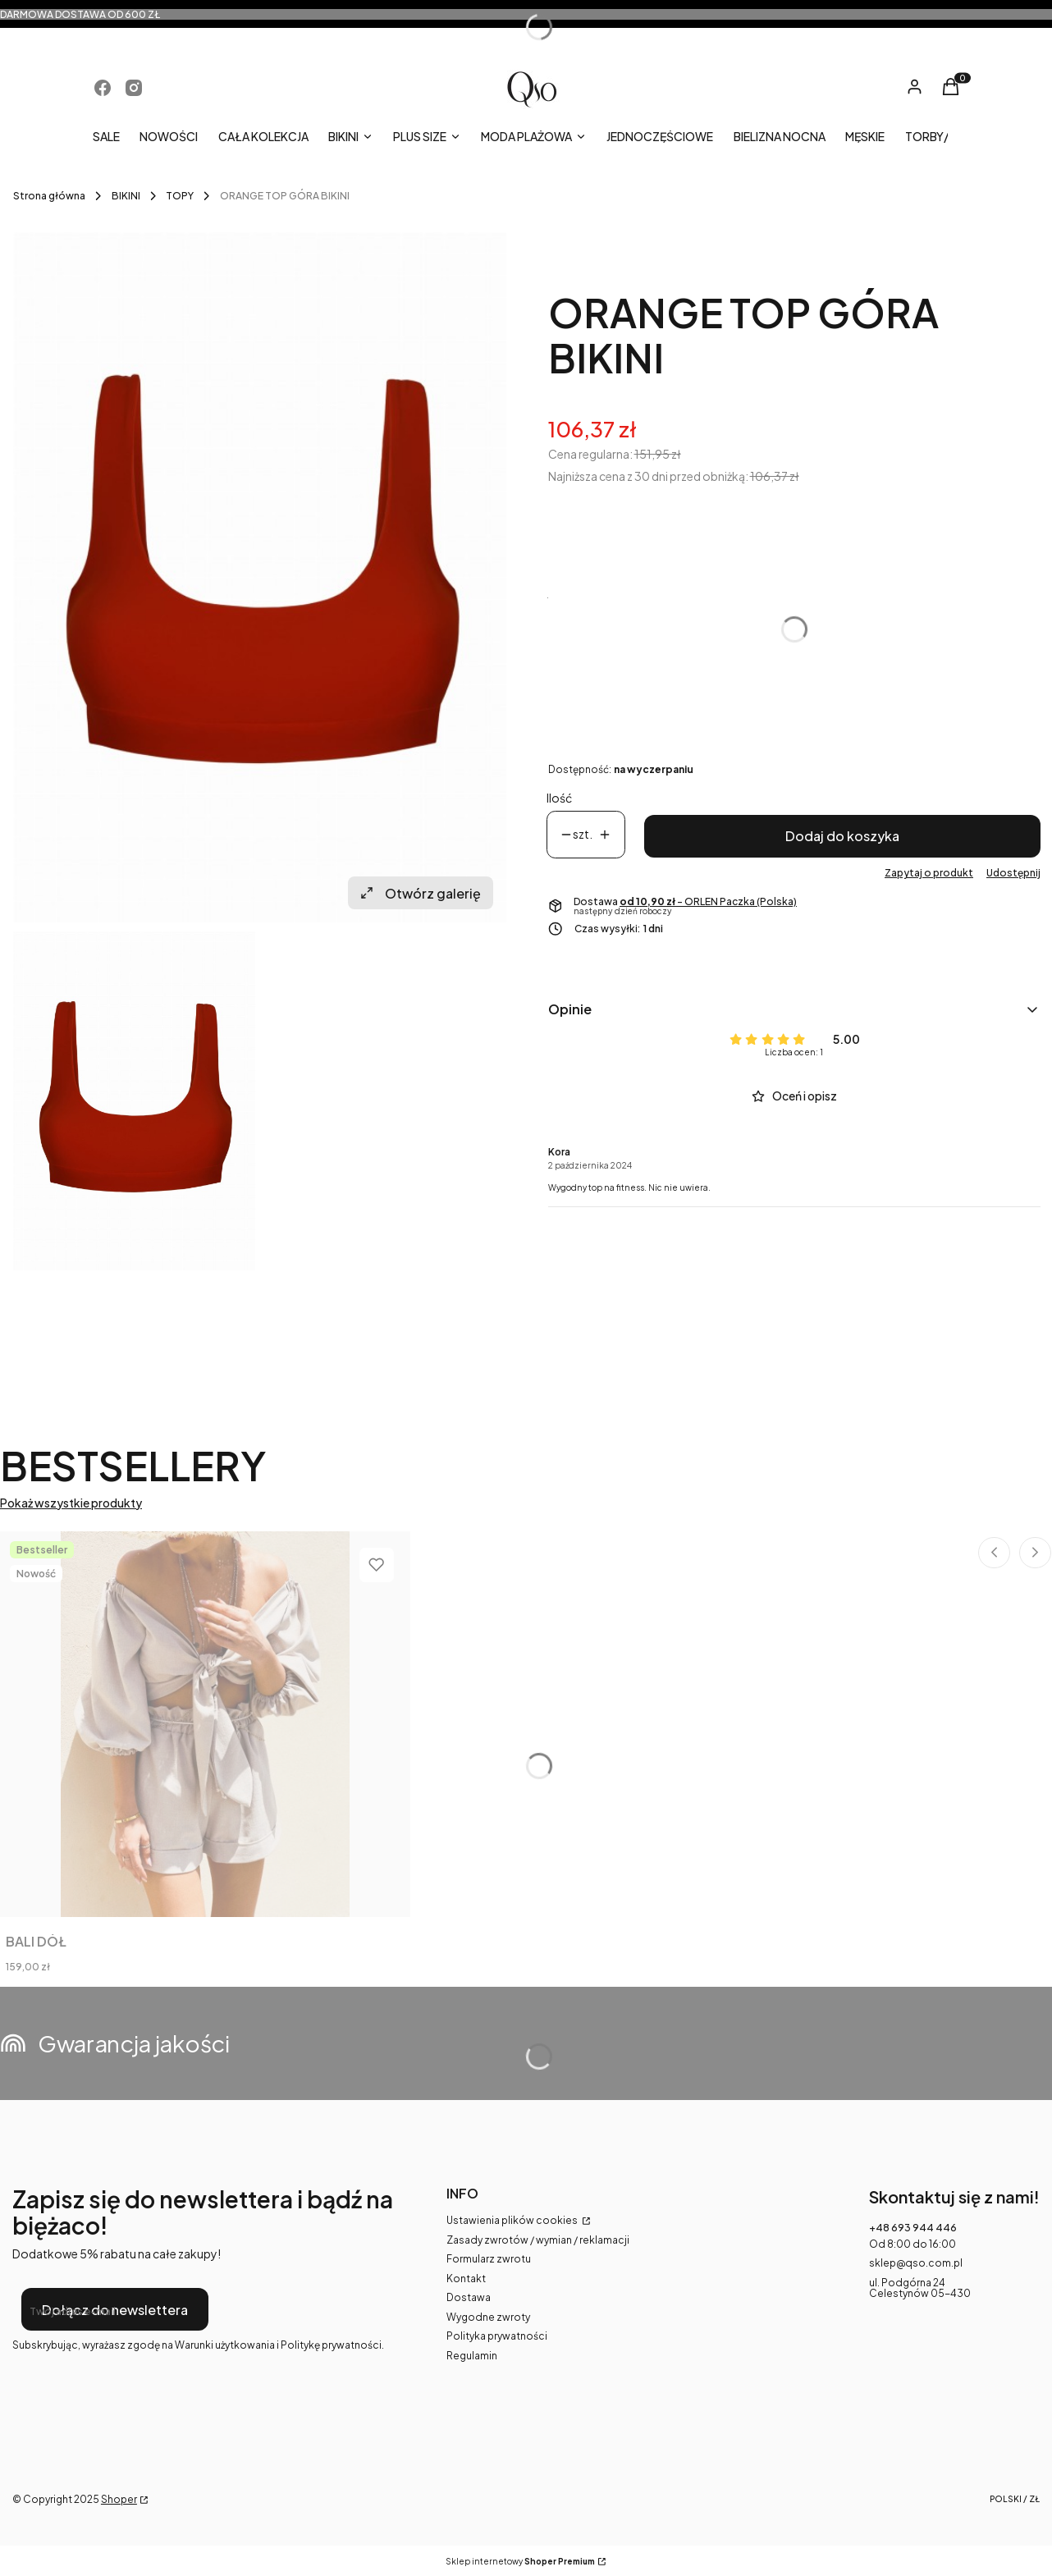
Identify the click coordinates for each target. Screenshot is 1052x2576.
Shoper (119, 2499)
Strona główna (49, 195)
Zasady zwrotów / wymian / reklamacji (537, 2240)
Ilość (559, 798)
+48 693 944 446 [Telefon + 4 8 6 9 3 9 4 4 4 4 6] (913, 2227)
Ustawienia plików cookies (512, 2220)
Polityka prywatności (496, 2336)
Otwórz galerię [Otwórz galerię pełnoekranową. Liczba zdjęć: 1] (420, 893)
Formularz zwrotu (488, 2258)
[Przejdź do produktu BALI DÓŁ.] (205, 1724)
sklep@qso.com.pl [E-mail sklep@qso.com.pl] (916, 2263)
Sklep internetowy (520, 2561)
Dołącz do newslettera (114, 2309)
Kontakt (466, 2278)
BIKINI (126, 195)
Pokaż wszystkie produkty (71, 1503)
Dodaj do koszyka (842, 835)
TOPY (180, 195)
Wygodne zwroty (488, 2317)
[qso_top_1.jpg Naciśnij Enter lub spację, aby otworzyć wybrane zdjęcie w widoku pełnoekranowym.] (259, 577)
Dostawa (468, 2297)
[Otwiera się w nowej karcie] (102, 88)
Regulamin (471, 2355)
